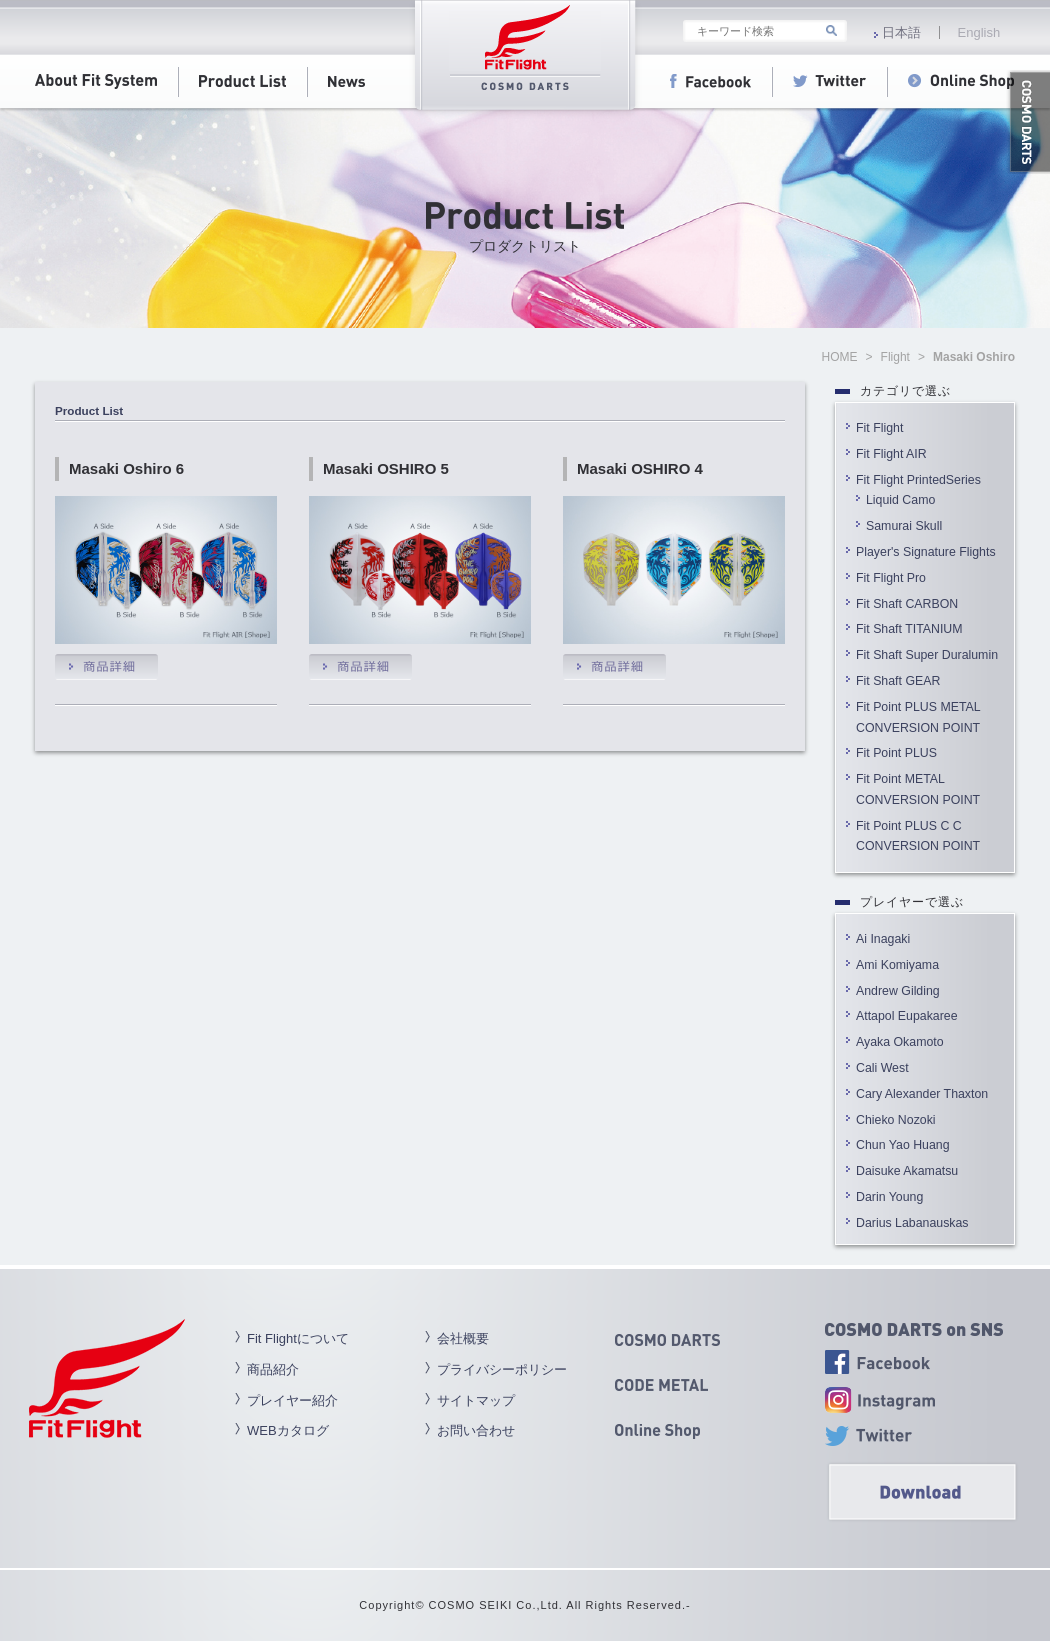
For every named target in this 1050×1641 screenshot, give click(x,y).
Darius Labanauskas (912, 1223)
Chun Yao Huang (903, 1145)
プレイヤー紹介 (292, 1400)
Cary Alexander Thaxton (922, 1094)
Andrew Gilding (898, 991)
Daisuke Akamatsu (907, 1171)
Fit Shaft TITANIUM (909, 629)
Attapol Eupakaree (907, 1016)
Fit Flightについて (298, 1338)
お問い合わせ (476, 1430)
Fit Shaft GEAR (898, 681)
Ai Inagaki (883, 939)
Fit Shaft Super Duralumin (927, 655)
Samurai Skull (904, 526)
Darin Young (889, 1197)
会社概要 (463, 1338)
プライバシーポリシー (502, 1369)
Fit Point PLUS (896, 753)
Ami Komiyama (897, 965)
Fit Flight (879, 428)
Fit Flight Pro (897, 578)
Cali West (882, 1068)
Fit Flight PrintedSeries (918, 480)
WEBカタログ (288, 1430)
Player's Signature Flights (926, 552)
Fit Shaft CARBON (907, 604)
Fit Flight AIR (891, 454)
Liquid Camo (900, 500)
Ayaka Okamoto (900, 1042)
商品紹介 (273, 1369)
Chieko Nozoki (896, 1120)
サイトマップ (476, 1400)
